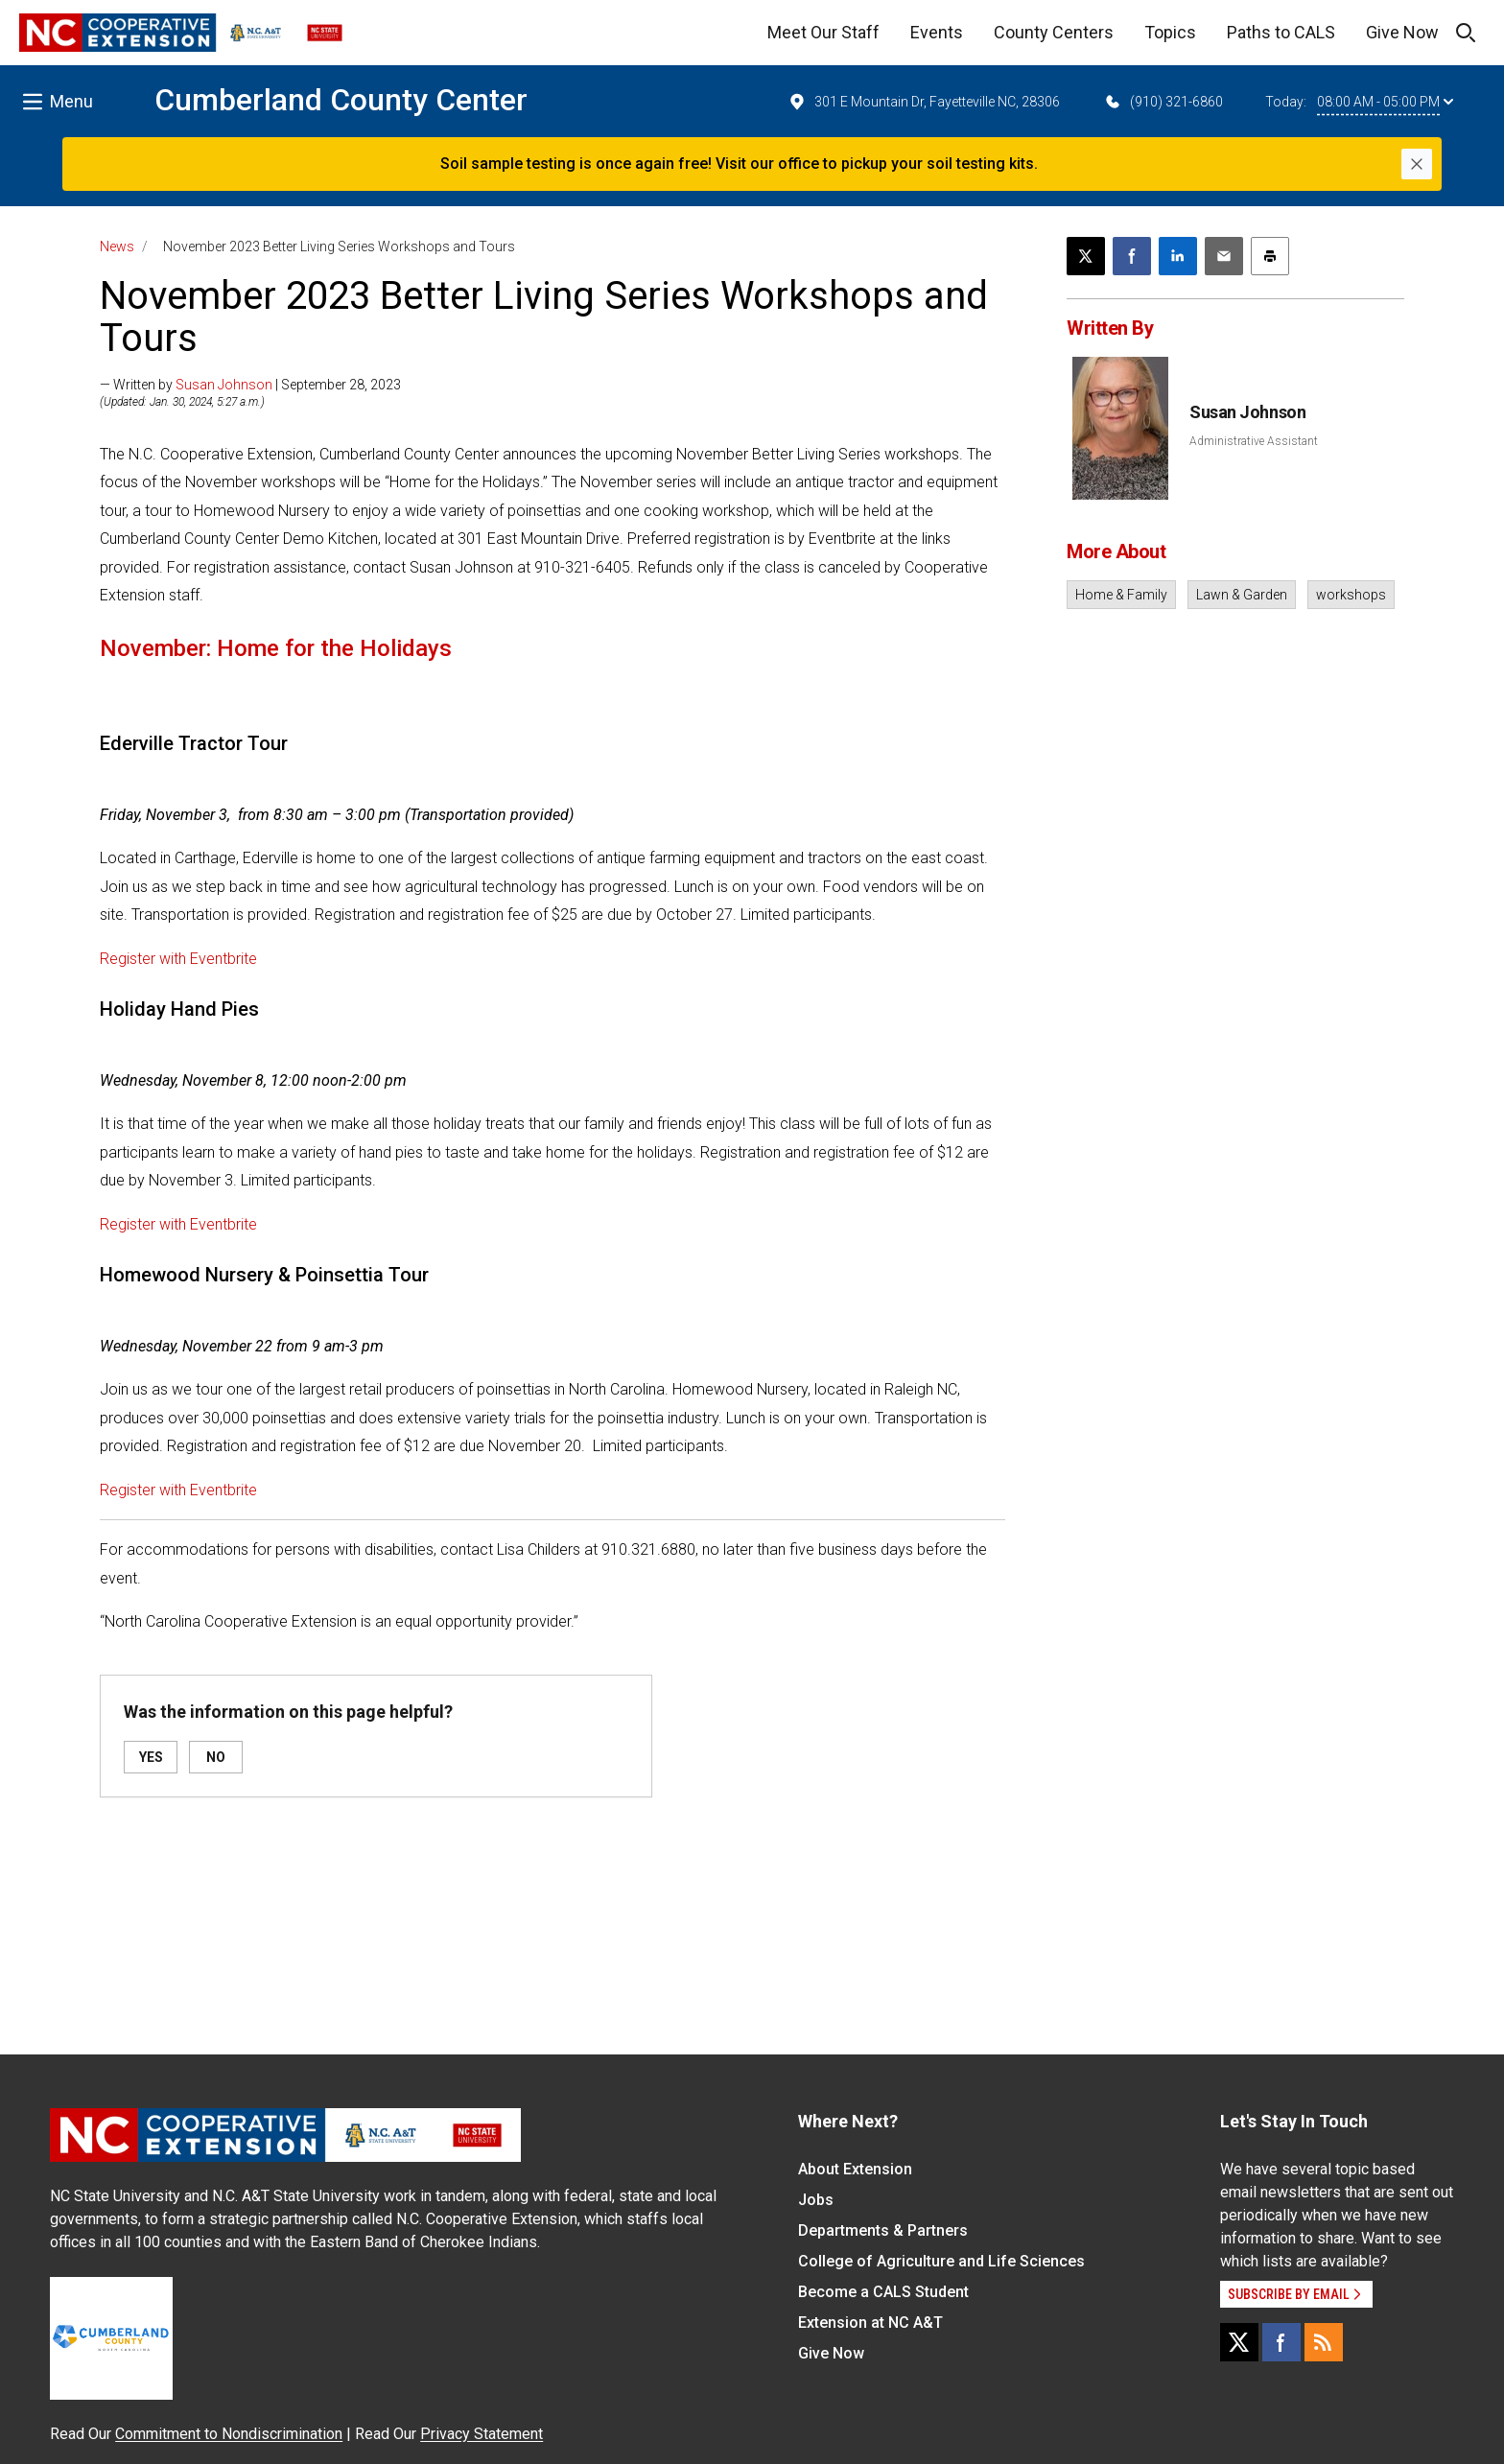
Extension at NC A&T (870, 2322)
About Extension (855, 2169)
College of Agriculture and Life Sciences (941, 2261)
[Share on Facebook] (1132, 256)
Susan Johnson (224, 384)
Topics (1170, 32)
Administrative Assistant (1253, 441)
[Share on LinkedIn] (1178, 256)
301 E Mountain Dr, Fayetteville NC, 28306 (923, 101)
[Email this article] (1224, 256)
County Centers (1054, 32)
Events (936, 32)
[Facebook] (1281, 2342)
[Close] (1416, 164)
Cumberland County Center (341, 100)
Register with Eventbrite (178, 959)
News (117, 246)
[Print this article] (1270, 256)
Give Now (1402, 32)
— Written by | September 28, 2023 (250, 384)
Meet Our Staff (823, 32)
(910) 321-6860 (1163, 101)
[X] (1239, 2342)
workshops (1351, 594)
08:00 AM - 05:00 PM (1385, 101)
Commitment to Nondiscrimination (228, 2434)
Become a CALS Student (883, 2292)
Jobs (816, 2200)
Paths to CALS (1281, 32)
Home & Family (1121, 594)
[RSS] (1323, 2342)
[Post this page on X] (1086, 256)
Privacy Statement (481, 2434)
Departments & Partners (883, 2230)
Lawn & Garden (1241, 594)
